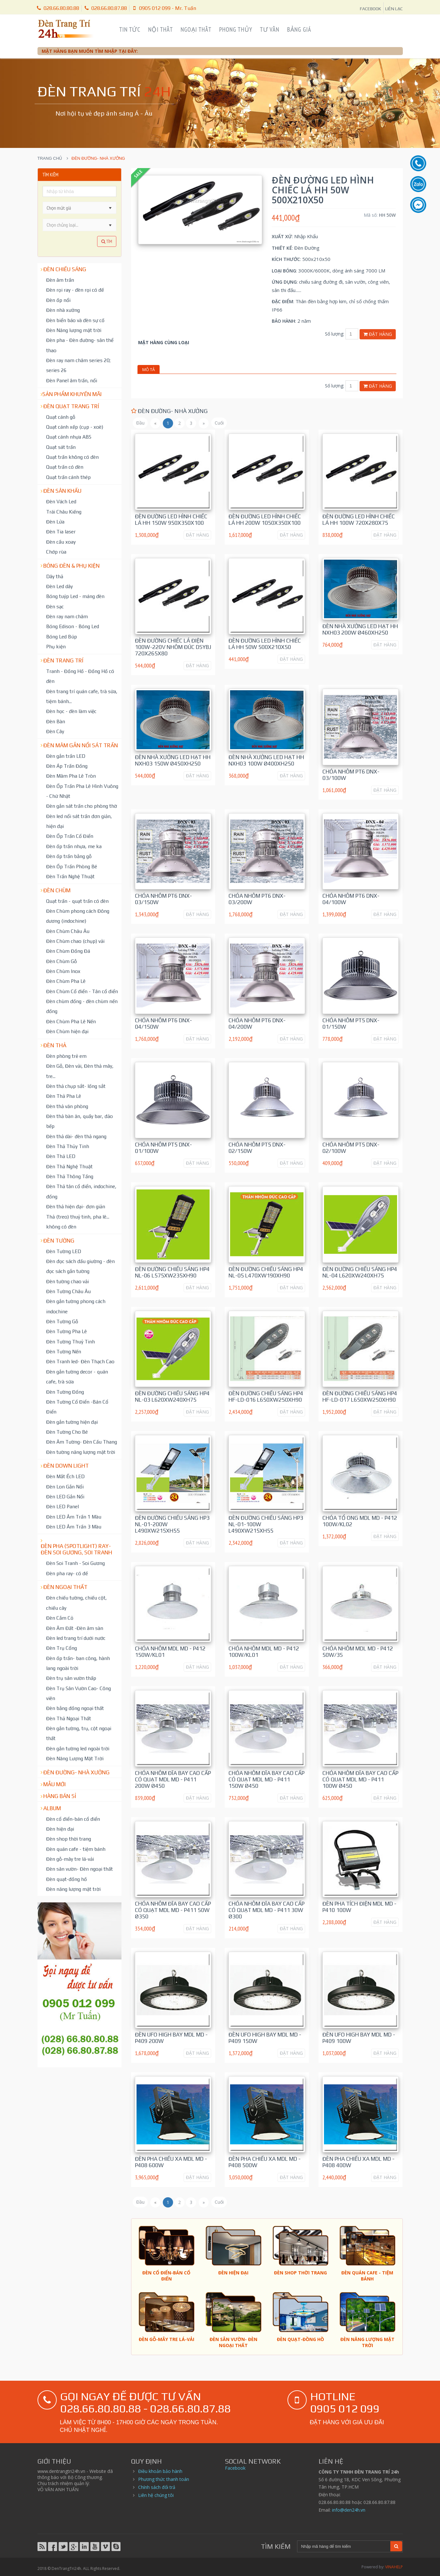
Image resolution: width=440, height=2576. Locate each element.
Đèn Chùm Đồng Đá (68, 951)
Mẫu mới (54, 1784)
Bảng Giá (299, 29)
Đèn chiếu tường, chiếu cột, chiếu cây (76, 1602)
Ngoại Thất (196, 29)
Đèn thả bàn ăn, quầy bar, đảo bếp (79, 1121)
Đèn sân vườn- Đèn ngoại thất (79, 1869)
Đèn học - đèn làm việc (71, 711)
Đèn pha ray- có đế (67, 1573)
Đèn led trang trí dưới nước (75, 1638)
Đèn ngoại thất (65, 1587)
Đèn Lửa (55, 521)
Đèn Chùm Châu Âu (67, 931)
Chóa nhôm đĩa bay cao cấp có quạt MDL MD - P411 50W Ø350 (173, 1910)
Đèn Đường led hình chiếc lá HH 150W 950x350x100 (171, 519)
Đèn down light (66, 1465)
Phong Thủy (236, 29)
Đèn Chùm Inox (63, 971)
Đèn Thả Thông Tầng (69, 1176)
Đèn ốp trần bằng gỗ (69, 856)
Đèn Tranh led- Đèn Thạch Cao (80, 1361)
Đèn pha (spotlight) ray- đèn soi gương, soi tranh (76, 1549)
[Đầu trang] (140, 422)
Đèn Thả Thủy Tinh (67, 1146)
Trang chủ (49, 158)
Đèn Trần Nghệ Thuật (70, 876)
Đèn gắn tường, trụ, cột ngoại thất (78, 1733)
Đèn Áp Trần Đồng (66, 766)
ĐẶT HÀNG (197, 535)
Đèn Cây (55, 731)
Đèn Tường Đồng (65, 1392)
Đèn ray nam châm (67, 616)
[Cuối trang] (219, 422)
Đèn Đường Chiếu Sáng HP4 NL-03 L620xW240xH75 (172, 1396)
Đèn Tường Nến (63, 1351)
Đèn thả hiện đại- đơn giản (75, 1206)
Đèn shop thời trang (68, 1839)
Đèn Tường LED (63, 1251)
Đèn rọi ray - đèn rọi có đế (75, 290)
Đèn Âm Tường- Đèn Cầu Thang (81, 1442)
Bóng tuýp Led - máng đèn (75, 596)
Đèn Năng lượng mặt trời (73, 330)
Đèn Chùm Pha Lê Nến (71, 1021)
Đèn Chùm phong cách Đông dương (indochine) (77, 916)
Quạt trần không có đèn (72, 457)
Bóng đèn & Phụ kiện (71, 566)
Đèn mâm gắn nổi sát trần (80, 745)
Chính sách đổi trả (156, 2487)
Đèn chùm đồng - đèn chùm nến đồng (82, 1006)
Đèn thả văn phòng (67, 1106)
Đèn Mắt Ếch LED (65, 1476)
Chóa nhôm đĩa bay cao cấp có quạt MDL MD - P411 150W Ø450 (266, 1779)
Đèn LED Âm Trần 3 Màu (73, 1526)
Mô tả (148, 369)
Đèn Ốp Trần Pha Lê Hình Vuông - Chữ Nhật (82, 791)
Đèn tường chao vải (67, 1281)
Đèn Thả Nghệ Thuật (69, 1166)
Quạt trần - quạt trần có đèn (77, 901)
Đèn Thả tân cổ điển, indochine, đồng (81, 1191)
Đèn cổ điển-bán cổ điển (73, 1819)
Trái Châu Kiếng (63, 511)
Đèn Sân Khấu (62, 491)
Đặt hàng (377, 334)
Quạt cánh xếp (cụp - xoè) (74, 427)
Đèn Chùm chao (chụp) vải (75, 941)
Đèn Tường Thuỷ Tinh (70, 1341)
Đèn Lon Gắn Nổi (65, 1486)
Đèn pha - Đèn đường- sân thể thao (79, 345)
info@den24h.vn (348, 2510)
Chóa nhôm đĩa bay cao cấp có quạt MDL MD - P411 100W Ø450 (360, 1779)
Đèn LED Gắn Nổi (65, 1496)
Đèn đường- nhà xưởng (76, 1772)
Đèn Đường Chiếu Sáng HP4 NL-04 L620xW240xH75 (359, 1272)
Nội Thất (160, 29)
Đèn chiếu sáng (64, 269)
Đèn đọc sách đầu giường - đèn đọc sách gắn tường (80, 1266)
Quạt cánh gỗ (60, 417)
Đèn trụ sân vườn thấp (71, 1678)
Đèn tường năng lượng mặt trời (80, 1452)
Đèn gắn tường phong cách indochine (75, 1306)
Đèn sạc (55, 606)
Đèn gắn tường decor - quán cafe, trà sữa (77, 1376)
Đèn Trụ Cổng (61, 1648)
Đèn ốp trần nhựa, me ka (74, 846)
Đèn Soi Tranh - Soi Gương (75, 1563)
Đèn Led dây (59, 586)
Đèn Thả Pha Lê (63, 1096)
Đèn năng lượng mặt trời (73, 1889)
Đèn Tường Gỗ (62, 1321)
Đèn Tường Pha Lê (66, 1331)
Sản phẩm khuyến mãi (72, 394)
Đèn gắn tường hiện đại (72, 1422)
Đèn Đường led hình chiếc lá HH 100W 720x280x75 (358, 519)
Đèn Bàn (55, 721)
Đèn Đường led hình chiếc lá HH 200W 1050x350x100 (264, 519)
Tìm (106, 241)
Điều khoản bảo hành (160, 2471)
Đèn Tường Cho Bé (67, 1432)
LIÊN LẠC (394, 8)
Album (52, 1808)
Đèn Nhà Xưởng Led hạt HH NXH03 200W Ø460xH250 (360, 629)
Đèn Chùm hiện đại (67, 1031)
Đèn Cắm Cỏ (59, 1618)
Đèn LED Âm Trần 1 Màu (73, 1516)
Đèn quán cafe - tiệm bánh (75, 1849)
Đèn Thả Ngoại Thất (68, 1718)
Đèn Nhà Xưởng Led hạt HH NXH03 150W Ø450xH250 (173, 760)
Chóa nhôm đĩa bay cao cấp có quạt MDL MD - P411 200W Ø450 (173, 1779)
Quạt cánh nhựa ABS (68, 437)
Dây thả (54, 576)
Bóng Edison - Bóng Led (72, 626)
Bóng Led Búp (61, 636)
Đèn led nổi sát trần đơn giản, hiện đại (79, 821)
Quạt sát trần (61, 447)
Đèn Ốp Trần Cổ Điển (69, 836)
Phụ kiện (56, 646)
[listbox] (80, 225)
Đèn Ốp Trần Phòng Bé (71, 866)
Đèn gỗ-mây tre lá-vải (70, 1859)
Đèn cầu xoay (61, 542)
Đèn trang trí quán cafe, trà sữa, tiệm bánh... (81, 696)
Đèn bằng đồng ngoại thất (75, 1708)
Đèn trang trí (63, 660)
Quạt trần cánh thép (68, 477)
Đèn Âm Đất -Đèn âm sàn (74, 1628)
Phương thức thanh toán (163, 2479)
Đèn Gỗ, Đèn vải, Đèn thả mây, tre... (79, 1071)
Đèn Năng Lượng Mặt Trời (75, 1758)
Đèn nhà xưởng (63, 310)
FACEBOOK (370, 8)
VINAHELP (394, 2567)
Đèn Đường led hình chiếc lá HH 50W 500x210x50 (264, 643)
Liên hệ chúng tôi (156, 2495)
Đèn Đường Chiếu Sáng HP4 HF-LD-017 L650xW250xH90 (359, 1396)
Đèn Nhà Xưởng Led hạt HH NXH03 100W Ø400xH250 (266, 760)
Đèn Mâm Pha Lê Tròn (71, 776)
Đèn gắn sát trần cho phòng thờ (81, 806)
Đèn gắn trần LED (65, 756)
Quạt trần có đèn (64, 467)
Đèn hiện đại (60, 1829)
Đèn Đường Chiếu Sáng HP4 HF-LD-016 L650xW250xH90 (265, 1396)
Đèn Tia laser (61, 531)
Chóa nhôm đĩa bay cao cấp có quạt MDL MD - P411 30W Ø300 (266, 1910)
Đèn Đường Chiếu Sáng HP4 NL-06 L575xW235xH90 (172, 1272)
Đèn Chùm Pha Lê (66, 981)
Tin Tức (129, 29)
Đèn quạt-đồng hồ (66, 1879)
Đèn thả (54, 1045)
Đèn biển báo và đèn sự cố (75, 320)
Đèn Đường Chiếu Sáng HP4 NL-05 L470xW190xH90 (265, 1272)
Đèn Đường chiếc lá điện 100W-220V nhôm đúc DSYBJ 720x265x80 (173, 647)
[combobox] (73, 208)
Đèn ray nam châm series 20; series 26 (78, 365)
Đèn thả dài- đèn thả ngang (76, 1136)
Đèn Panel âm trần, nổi (71, 380)
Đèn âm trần (60, 280)
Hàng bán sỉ (59, 1796)
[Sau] (204, 423)
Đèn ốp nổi (58, 300)
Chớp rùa (56, 552)
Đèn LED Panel (62, 1506)
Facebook (235, 2468)
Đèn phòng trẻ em (66, 1056)
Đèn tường (58, 1240)
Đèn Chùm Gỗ (61, 961)
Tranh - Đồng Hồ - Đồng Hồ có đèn (80, 676)
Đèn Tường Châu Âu (68, 1291)
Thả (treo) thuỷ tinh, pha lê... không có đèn (77, 1221)
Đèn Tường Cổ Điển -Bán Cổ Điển (77, 1406)
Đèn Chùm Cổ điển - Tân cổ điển (82, 991)
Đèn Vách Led (61, 501)
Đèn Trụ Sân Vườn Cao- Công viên (78, 1693)
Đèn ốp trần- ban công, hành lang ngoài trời (78, 1663)
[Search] (343, 2546)
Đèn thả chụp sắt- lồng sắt (75, 1086)
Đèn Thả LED (60, 1156)
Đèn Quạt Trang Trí (71, 406)
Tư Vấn (269, 29)
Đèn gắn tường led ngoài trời (77, 1748)
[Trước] (155, 423)
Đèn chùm (57, 890)
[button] (110, 208)
